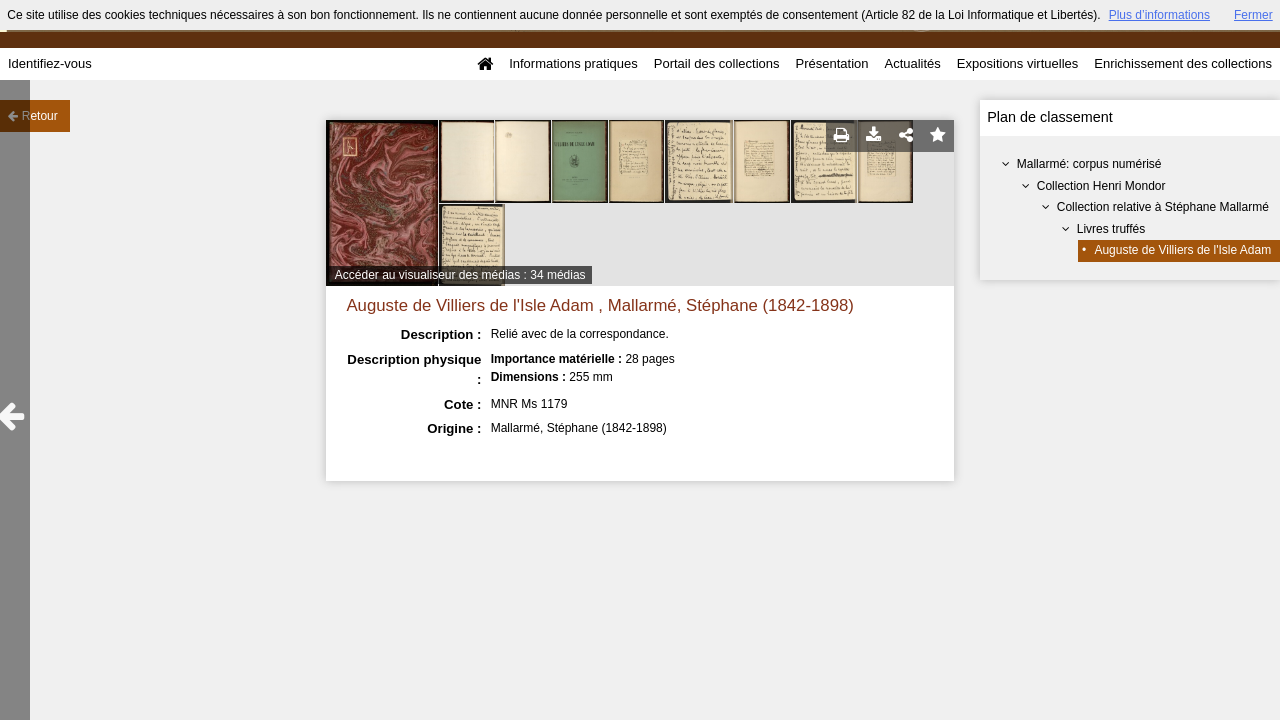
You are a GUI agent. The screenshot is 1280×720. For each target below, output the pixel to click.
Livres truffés (1111, 229)
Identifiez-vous (50, 63)
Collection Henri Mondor (1101, 186)
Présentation (831, 63)
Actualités (912, 63)
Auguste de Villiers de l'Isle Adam (1182, 250)
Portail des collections (717, 63)
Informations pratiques (573, 63)
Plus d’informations (1159, 15)
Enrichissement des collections (1183, 63)
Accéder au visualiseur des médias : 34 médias (460, 275)
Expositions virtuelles (1017, 63)
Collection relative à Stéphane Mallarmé (1163, 207)
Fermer (1253, 15)
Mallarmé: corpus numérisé (1089, 164)
